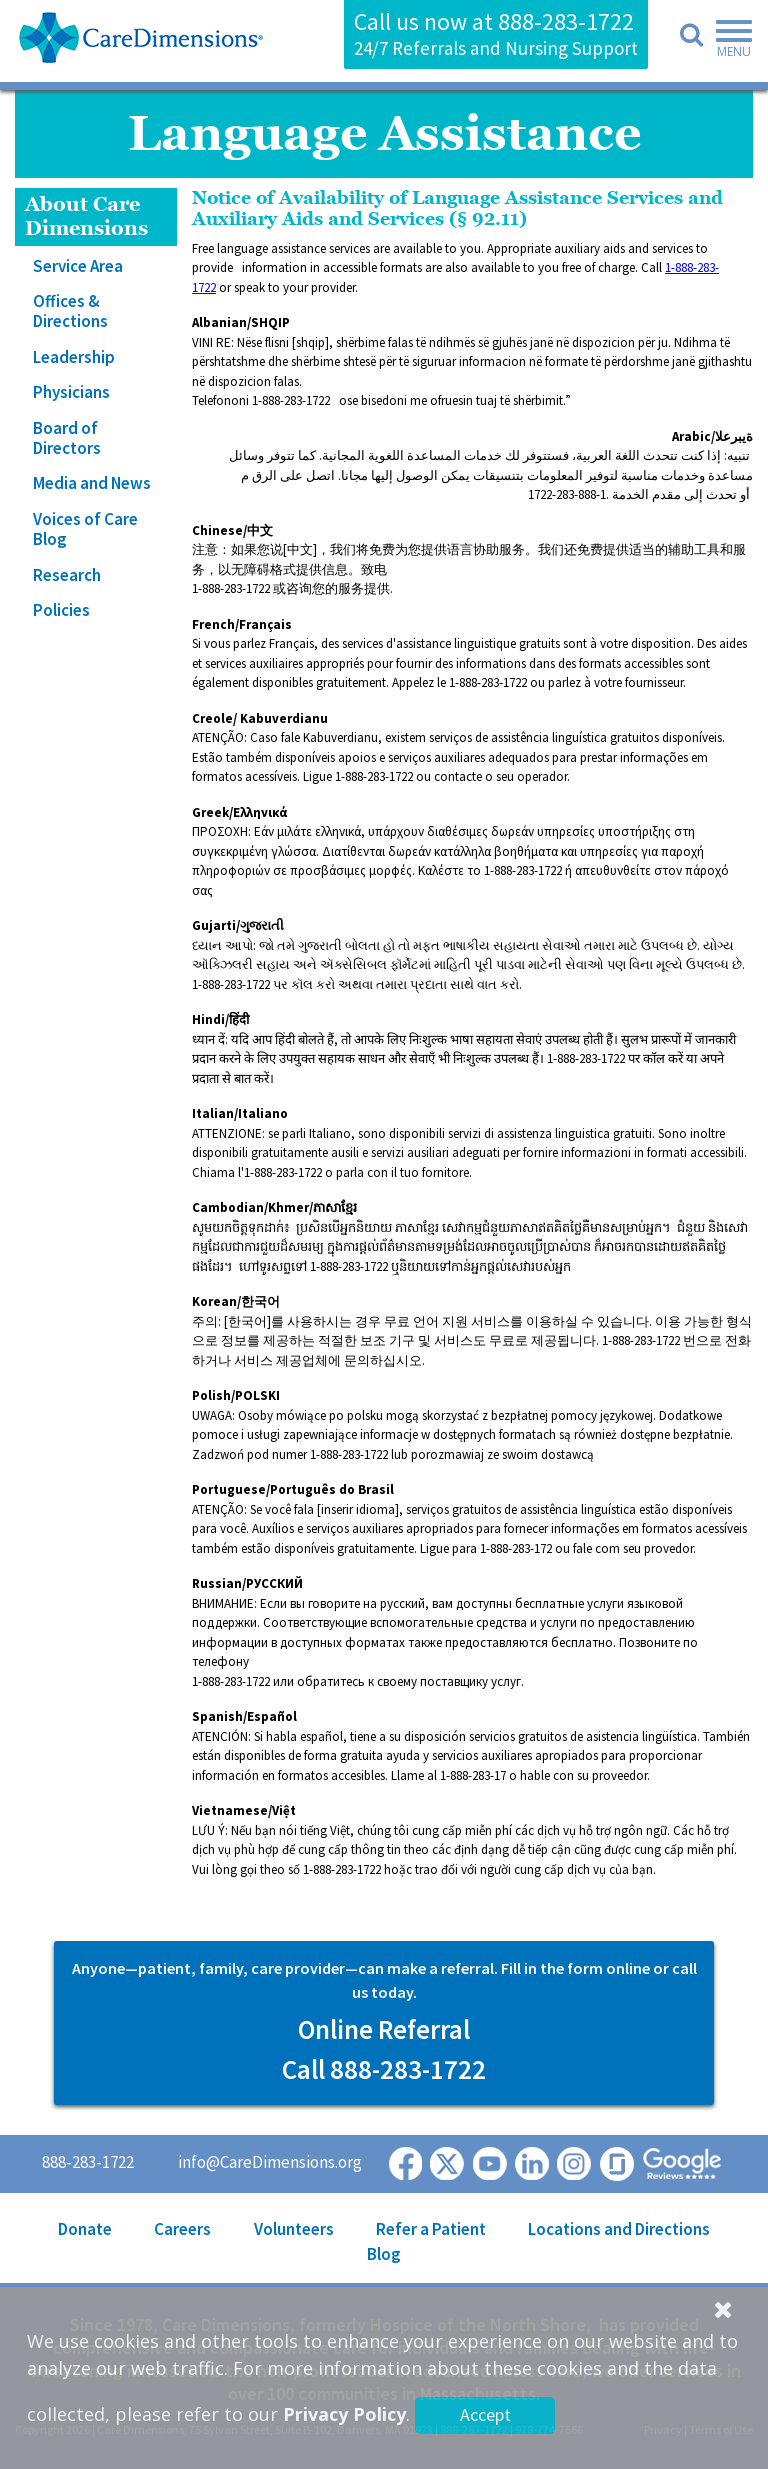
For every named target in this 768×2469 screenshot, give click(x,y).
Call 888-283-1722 (384, 2069)
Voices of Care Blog (85, 529)
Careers (182, 2229)
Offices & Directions (70, 311)
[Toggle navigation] (728, 42)
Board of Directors (67, 438)
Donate (85, 2229)
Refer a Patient (431, 2229)
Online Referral (384, 2029)
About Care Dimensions (86, 216)
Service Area (78, 266)
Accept (485, 2414)
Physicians (71, 392)
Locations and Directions (619, 2229)
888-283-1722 (566, 21)
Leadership (74, 357)
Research (67, 575)
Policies (61, 610)
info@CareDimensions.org (270, 2162)
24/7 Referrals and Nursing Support (496, 48)
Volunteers (294, 2229)
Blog (384, 2254)
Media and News (92, 483)
